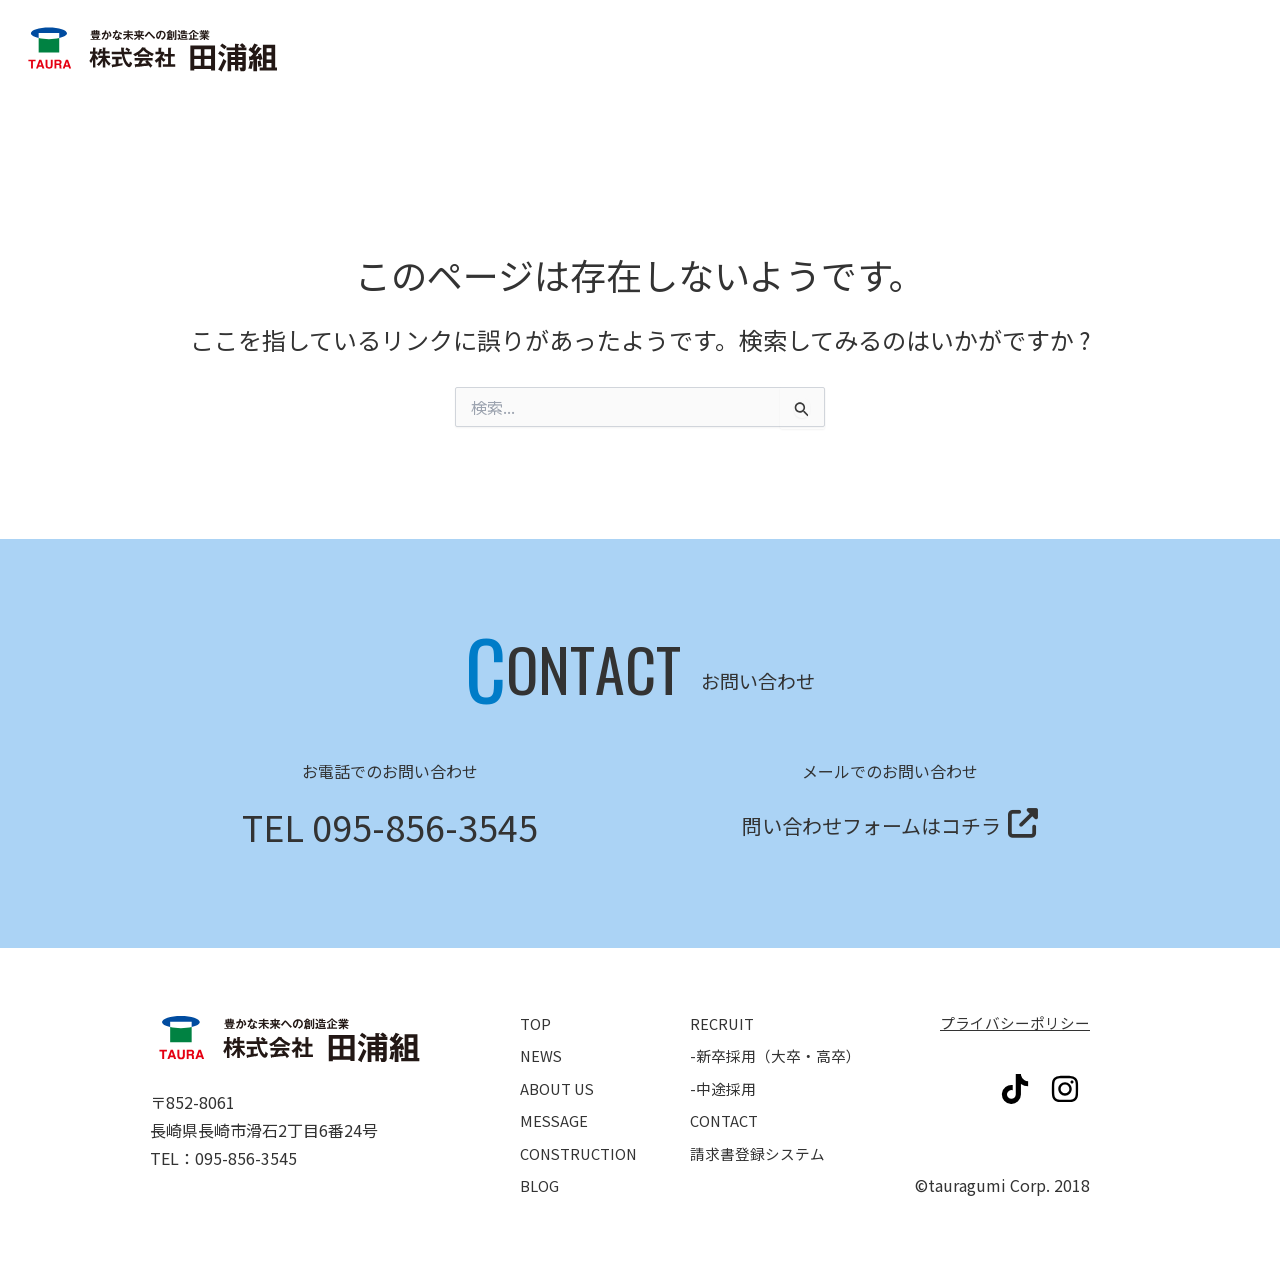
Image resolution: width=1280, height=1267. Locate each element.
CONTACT (726, 1106)
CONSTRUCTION (583, 1134)
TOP (536, 1022)
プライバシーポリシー (1010, 1022)
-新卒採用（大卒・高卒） (780, 1050)
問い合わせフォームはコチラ (871, 821)
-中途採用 (725, 1078)
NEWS (542, 1050)
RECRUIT (723, 1022)
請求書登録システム (1150, 118)
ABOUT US (560, 1078)
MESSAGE (555, 1106)
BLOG (541, 1162)
